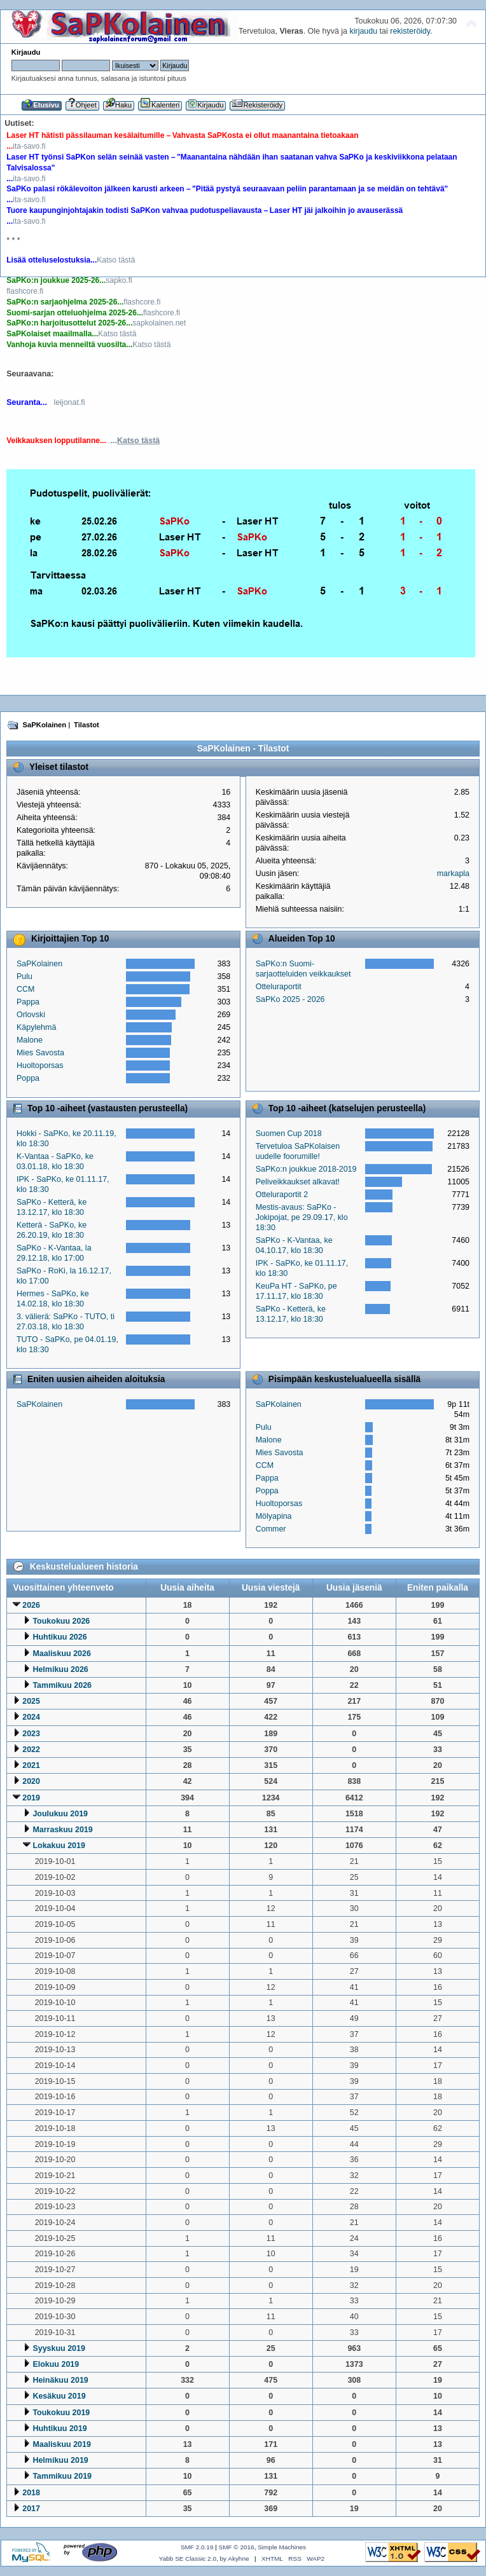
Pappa (28, 1001)
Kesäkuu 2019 (58, 2396)
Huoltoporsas (40, 1065)
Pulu (24, 976)
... (135, 440)
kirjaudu (363, 31)
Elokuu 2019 (55, 2364)
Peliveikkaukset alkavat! (298, 1181)
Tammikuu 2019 (62, 2476)
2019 (31, 1797)
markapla (453, 873)
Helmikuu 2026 (60, 1669)
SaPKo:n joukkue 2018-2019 (306, 1169)
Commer (271, 1528)
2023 (31, 1733)
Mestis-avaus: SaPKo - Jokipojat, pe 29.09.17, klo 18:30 (302, 1217)
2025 (31, 1701)
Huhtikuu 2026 (59, 1637)
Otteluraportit (279, 986)
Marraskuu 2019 (62, 1829)
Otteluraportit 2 (282, 1194)
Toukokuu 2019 (61, 2412)
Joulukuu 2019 (60, 1813)
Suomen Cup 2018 (289, 1133)
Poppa (28, 1078)
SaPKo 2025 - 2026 (290, 999)
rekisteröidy (410, 31)
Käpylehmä (36, 1027)
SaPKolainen (39, 963)
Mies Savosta (40, 1052)
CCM (25, 989)
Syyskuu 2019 (58, 2348)
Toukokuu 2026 (61, 1621)
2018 (31, 2492)
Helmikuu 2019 (60, 2460)
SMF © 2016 (236, 2547)
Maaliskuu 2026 (61, 1653)
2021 (31, 1765)
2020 (31, 1781)
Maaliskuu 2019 (61, 2444)
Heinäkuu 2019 (60, 2380)
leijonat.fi (69, 402)
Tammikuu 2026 (62, 1685)
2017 (31, 2508)
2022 (31, 1749)
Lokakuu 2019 (58, 1845)
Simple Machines (282, 2547)
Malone (30, 1040)
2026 (31, 1605)
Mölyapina (274, 1516)
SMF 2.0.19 (197, 2547)
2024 (31, 1717)
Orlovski (31, 1014)
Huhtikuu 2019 (59, 2428)
